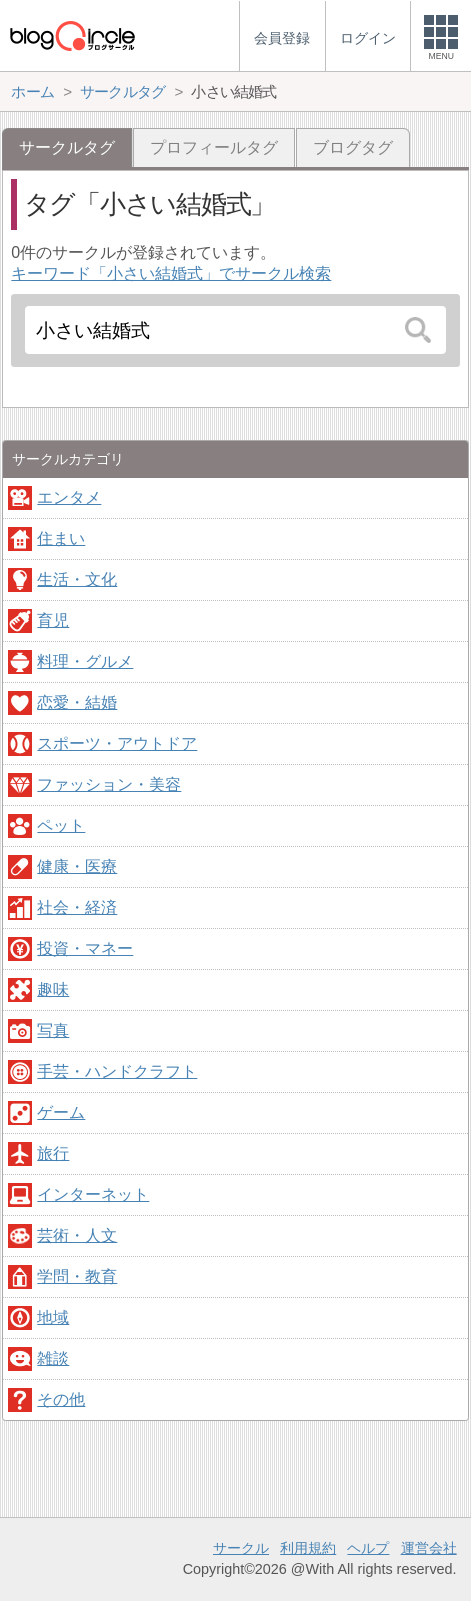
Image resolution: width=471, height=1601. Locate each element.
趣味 (53, 989)
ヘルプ (368, 1548)
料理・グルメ (85, 661)
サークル (241, 1548)
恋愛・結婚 (77, 702)
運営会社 (429, 1548)
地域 (53, 1317)
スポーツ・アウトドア (117, 743)
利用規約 (308, 1548)
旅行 (53, 1153)
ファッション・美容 (109, 784)
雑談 (53, 1358)
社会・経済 (77, 907)
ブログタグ (353, 147)
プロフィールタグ (214, 147)
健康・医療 (77, 866)
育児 (53, 620)
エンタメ (69, 497)
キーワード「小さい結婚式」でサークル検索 (171, 273)
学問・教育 (77, 1276)
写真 (53, 1030)
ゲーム (61, 1112)
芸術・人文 (77, 1235)
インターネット (93, 1194)
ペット (61, 825)
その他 (61, 1399)
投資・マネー (85, 948)
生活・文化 (77, 579)
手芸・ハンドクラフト (117, 1071)
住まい (61, 538)
